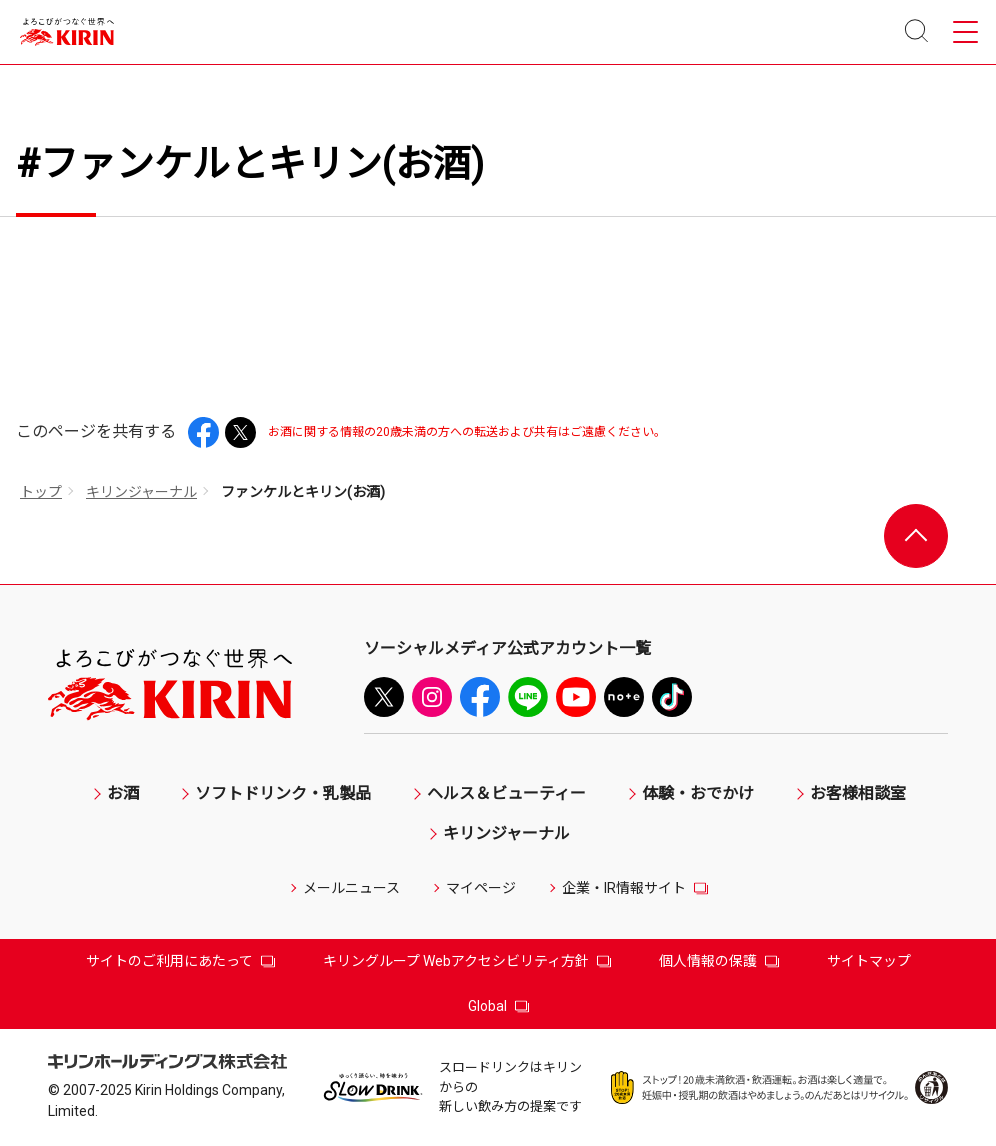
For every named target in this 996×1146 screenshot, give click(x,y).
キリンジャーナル (141, 492)
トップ (41, 492)
